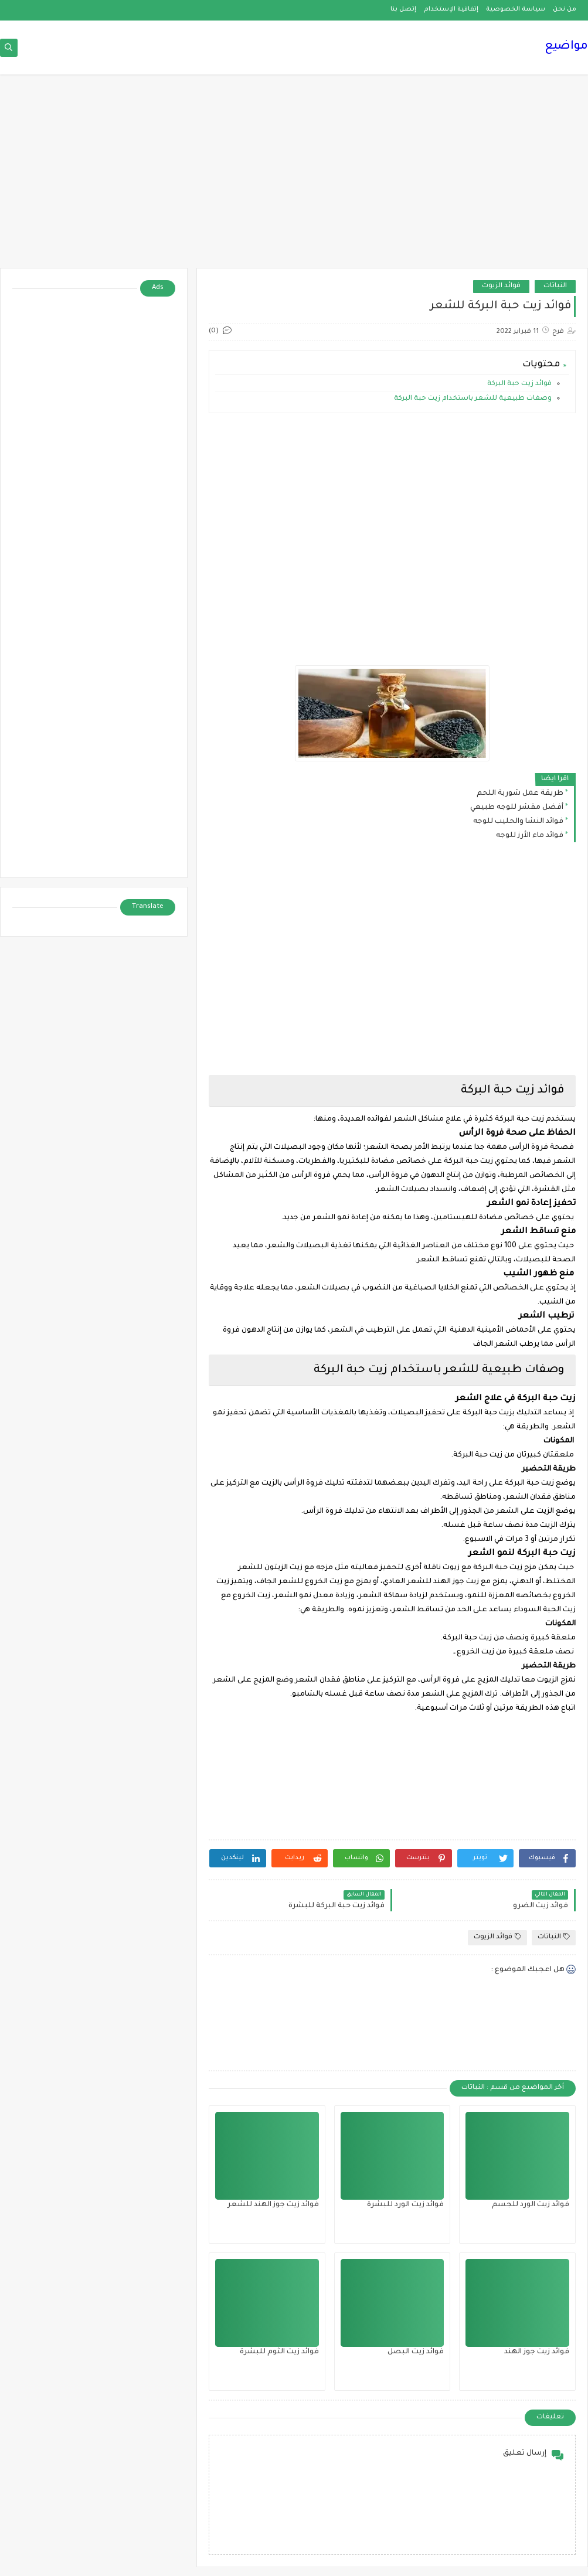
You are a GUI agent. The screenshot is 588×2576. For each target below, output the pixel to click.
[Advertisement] (294, 177)
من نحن (564, 9)
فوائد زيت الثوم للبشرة (279, 2352)
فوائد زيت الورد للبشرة (405, 2205)
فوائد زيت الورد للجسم (530, 2205)
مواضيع (566, 46)
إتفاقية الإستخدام (451, 9)
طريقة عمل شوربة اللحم (520, 794)
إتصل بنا (403, 9)
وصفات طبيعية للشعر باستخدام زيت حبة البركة (472, 399)
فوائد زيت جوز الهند (536, 2352)
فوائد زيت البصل (416, 2352)
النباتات (555, 286)
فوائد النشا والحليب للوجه (518, 822)
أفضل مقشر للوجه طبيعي (516, 808)
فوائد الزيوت (501, 286)
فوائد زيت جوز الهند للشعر (273, 2205)
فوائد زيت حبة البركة (518, 384)
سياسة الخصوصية (515, 9)
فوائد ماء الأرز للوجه (529, 836)
